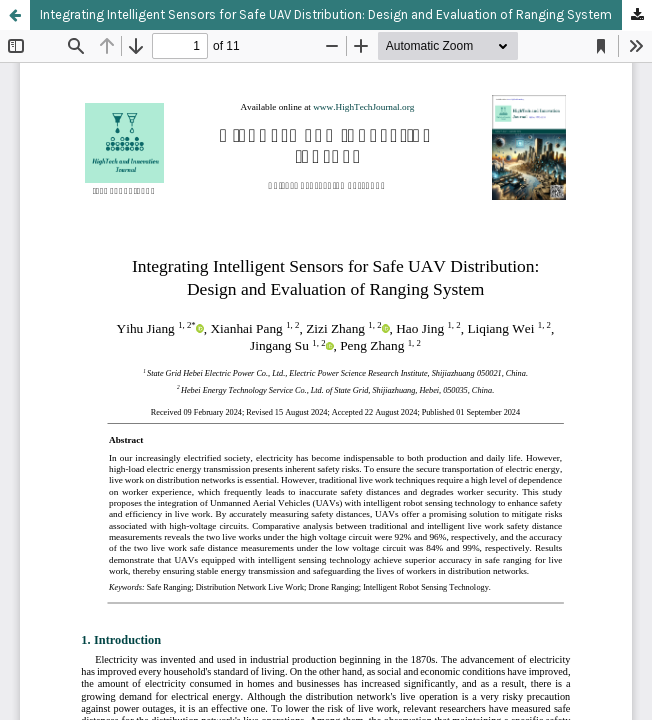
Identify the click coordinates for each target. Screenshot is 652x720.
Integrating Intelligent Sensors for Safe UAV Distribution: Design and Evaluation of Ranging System (326, 14)
